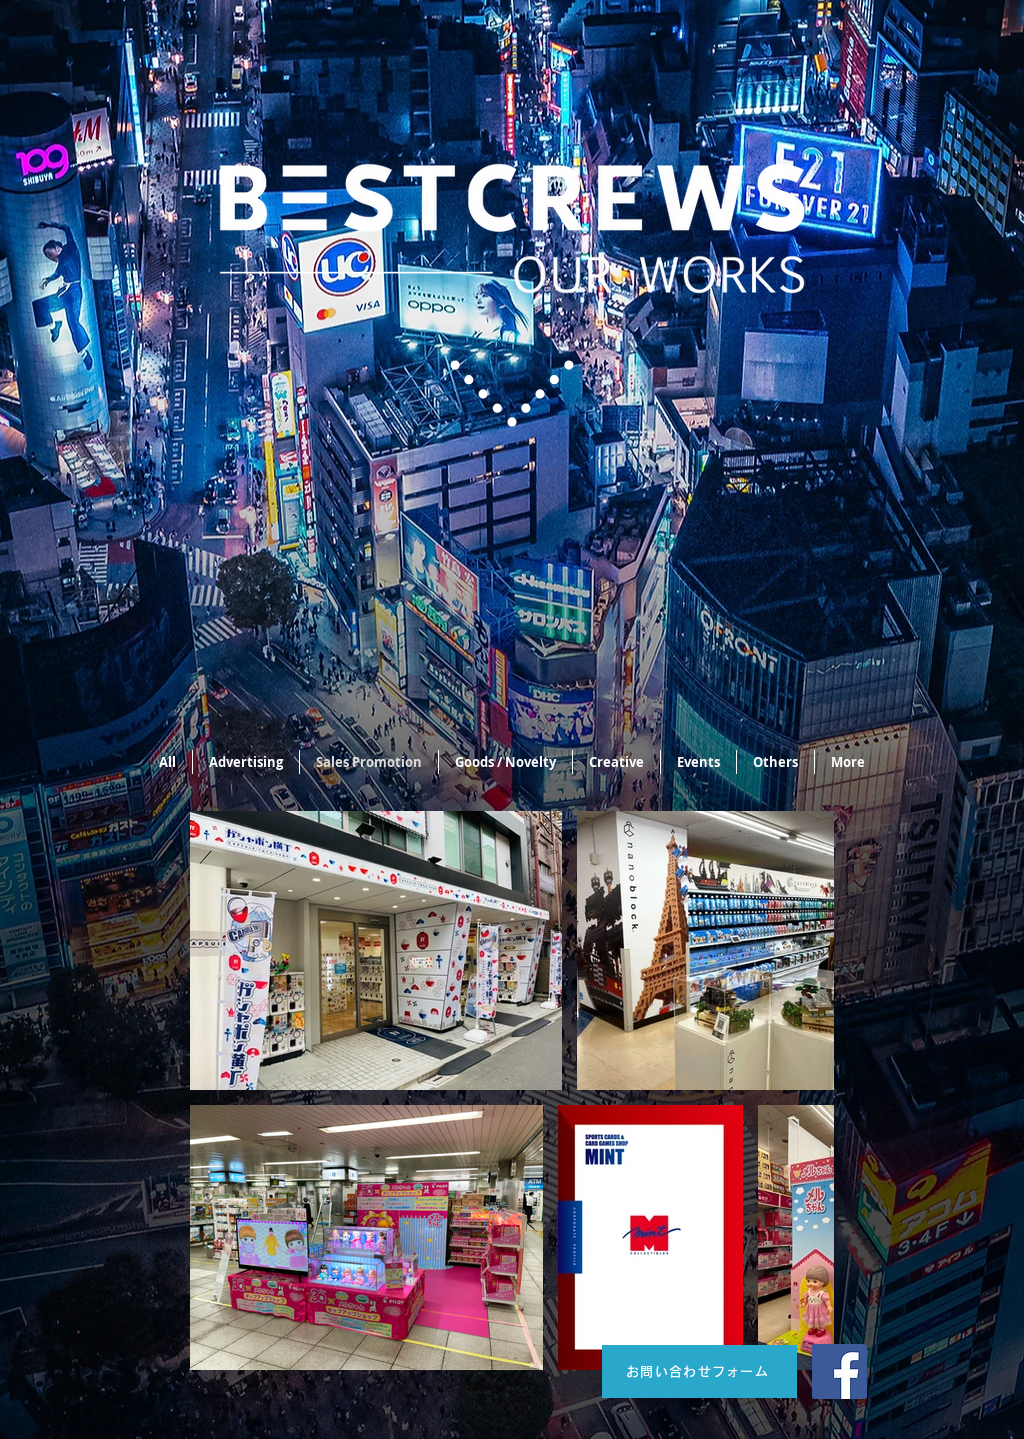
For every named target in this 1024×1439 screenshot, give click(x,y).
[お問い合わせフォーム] (699, 1371)
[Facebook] (839, 1371)
